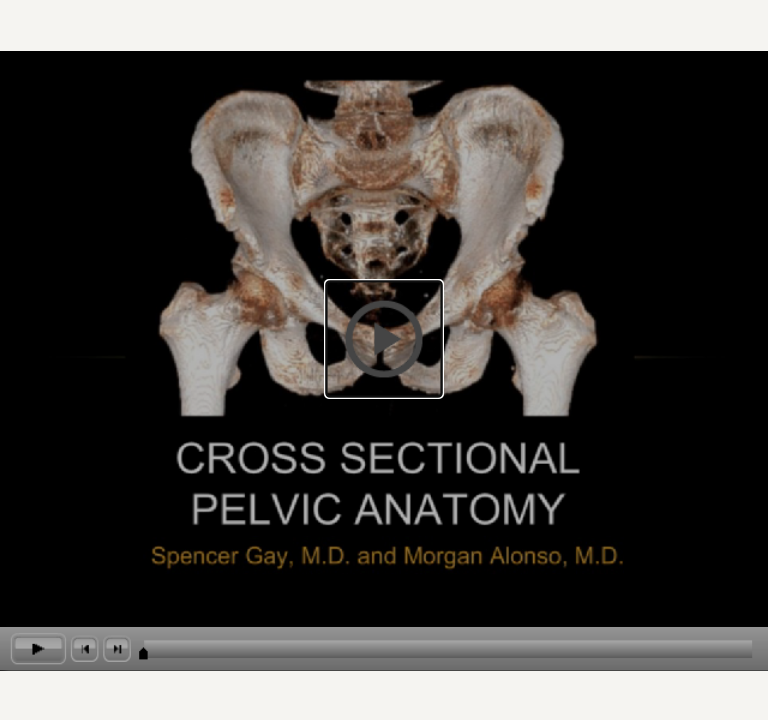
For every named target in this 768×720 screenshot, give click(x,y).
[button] (383, 338)
